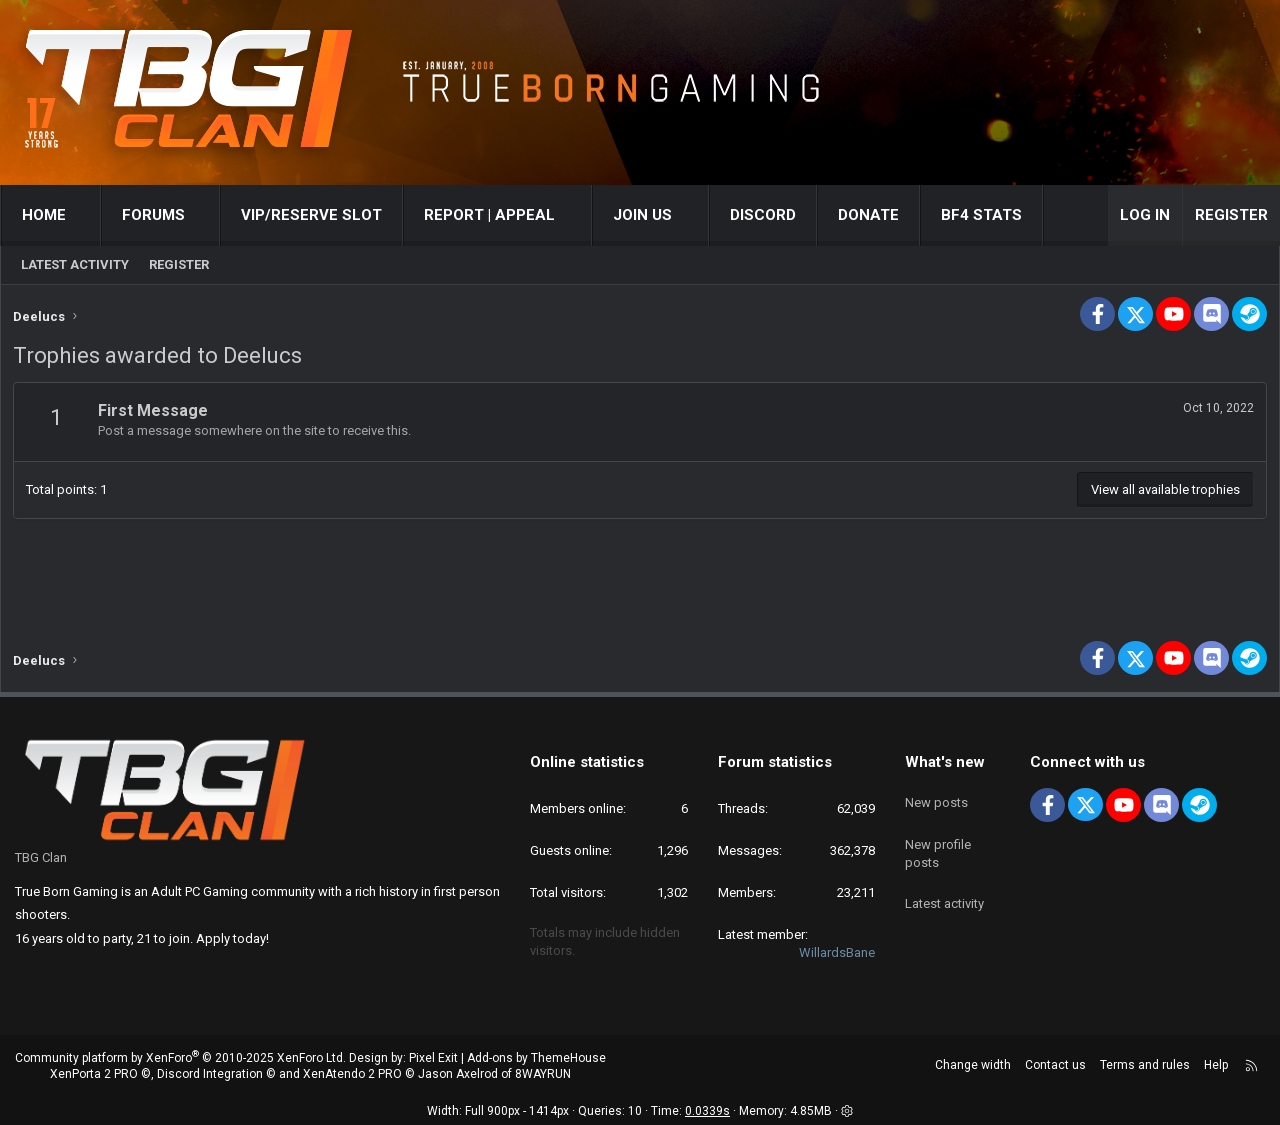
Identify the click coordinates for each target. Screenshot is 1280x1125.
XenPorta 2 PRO (94, 1075)
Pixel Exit (433, 1058)
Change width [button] (973, 1065)
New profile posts (938, 841)
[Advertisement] (640, 567)
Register (179, 264)
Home (44, 215)
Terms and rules (1145, 1065)
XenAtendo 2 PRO (352, 1075)
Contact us (1055, 1065)
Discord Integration (210, 1075)
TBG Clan (41, 857)
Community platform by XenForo (180, 1058)
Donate (868, 215)
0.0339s (707, 1112)
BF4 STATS (981, 215)
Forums (153, 215)
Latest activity (75, 264)
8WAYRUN (543, 1075)
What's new (945, 762)
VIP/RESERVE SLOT (311, 215)
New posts (936, 796)
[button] (84, 215)
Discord (763, 215)
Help (1216, 1065)
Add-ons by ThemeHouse (536, 1058)
